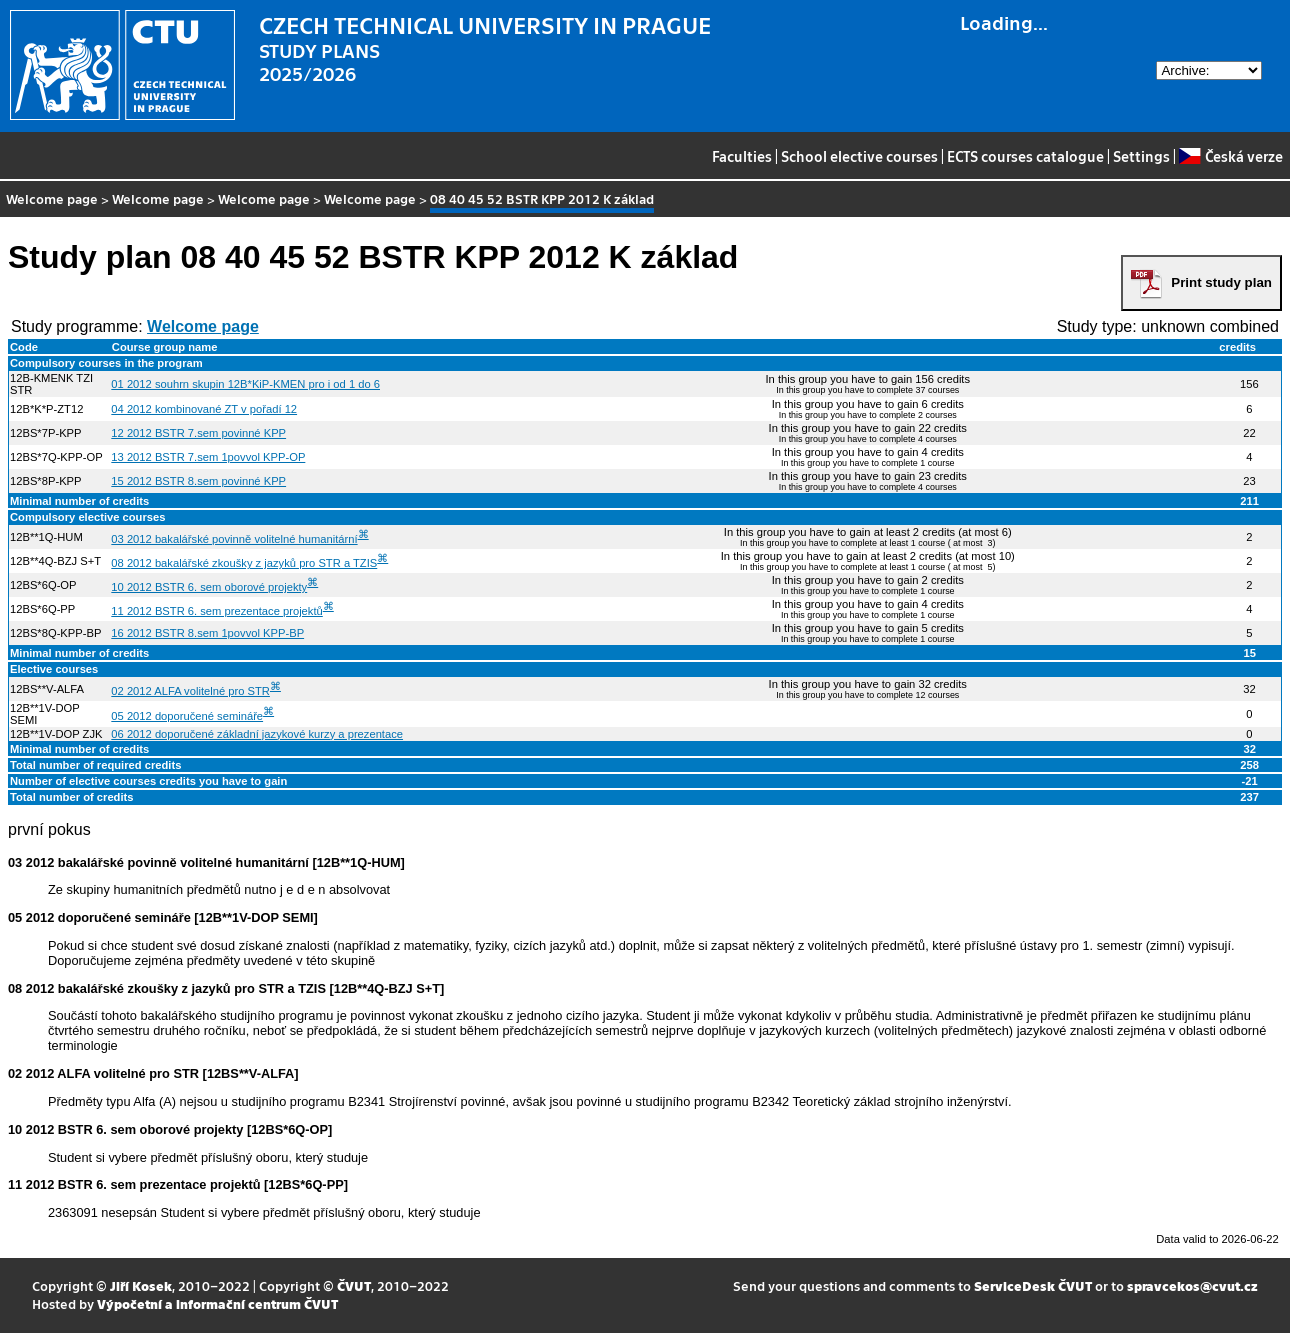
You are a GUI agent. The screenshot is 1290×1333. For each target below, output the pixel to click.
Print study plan (1221, 282)
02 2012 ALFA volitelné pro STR (190, 691)
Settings (1141, 156)
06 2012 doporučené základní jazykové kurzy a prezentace (257, 734)
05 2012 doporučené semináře (187, 716)
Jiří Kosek (141, 1285)
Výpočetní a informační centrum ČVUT (217, 1303)
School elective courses (859, 156)
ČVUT (354, 1285)
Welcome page (52, 198)
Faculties (742, 156)
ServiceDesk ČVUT (1033, 1285)
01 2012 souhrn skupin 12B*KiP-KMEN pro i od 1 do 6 (245, 384)
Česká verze (1230, 156)
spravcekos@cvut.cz (1192, 1285)
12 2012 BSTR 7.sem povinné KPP (198, 433)
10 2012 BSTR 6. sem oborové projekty (209, 587)
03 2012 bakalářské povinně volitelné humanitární (234, 539)
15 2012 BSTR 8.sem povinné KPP (198, 481)
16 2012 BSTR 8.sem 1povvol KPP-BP (207, 633)
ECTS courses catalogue (1025, 156)
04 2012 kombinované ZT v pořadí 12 (204, 409)
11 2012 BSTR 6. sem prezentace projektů (216, 611)
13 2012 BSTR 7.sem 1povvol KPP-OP (208, 457)
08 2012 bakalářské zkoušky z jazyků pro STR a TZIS (244, 563)
